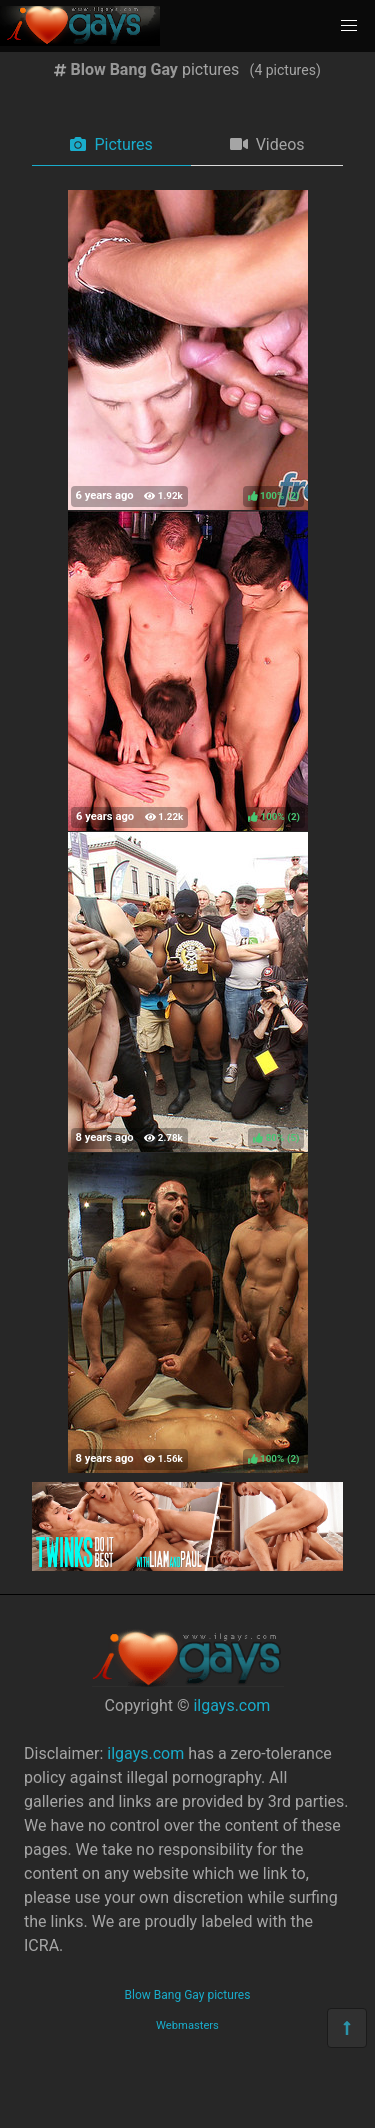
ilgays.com (231, 1705)
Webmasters (187, 2025)
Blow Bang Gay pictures (188, 1995)
